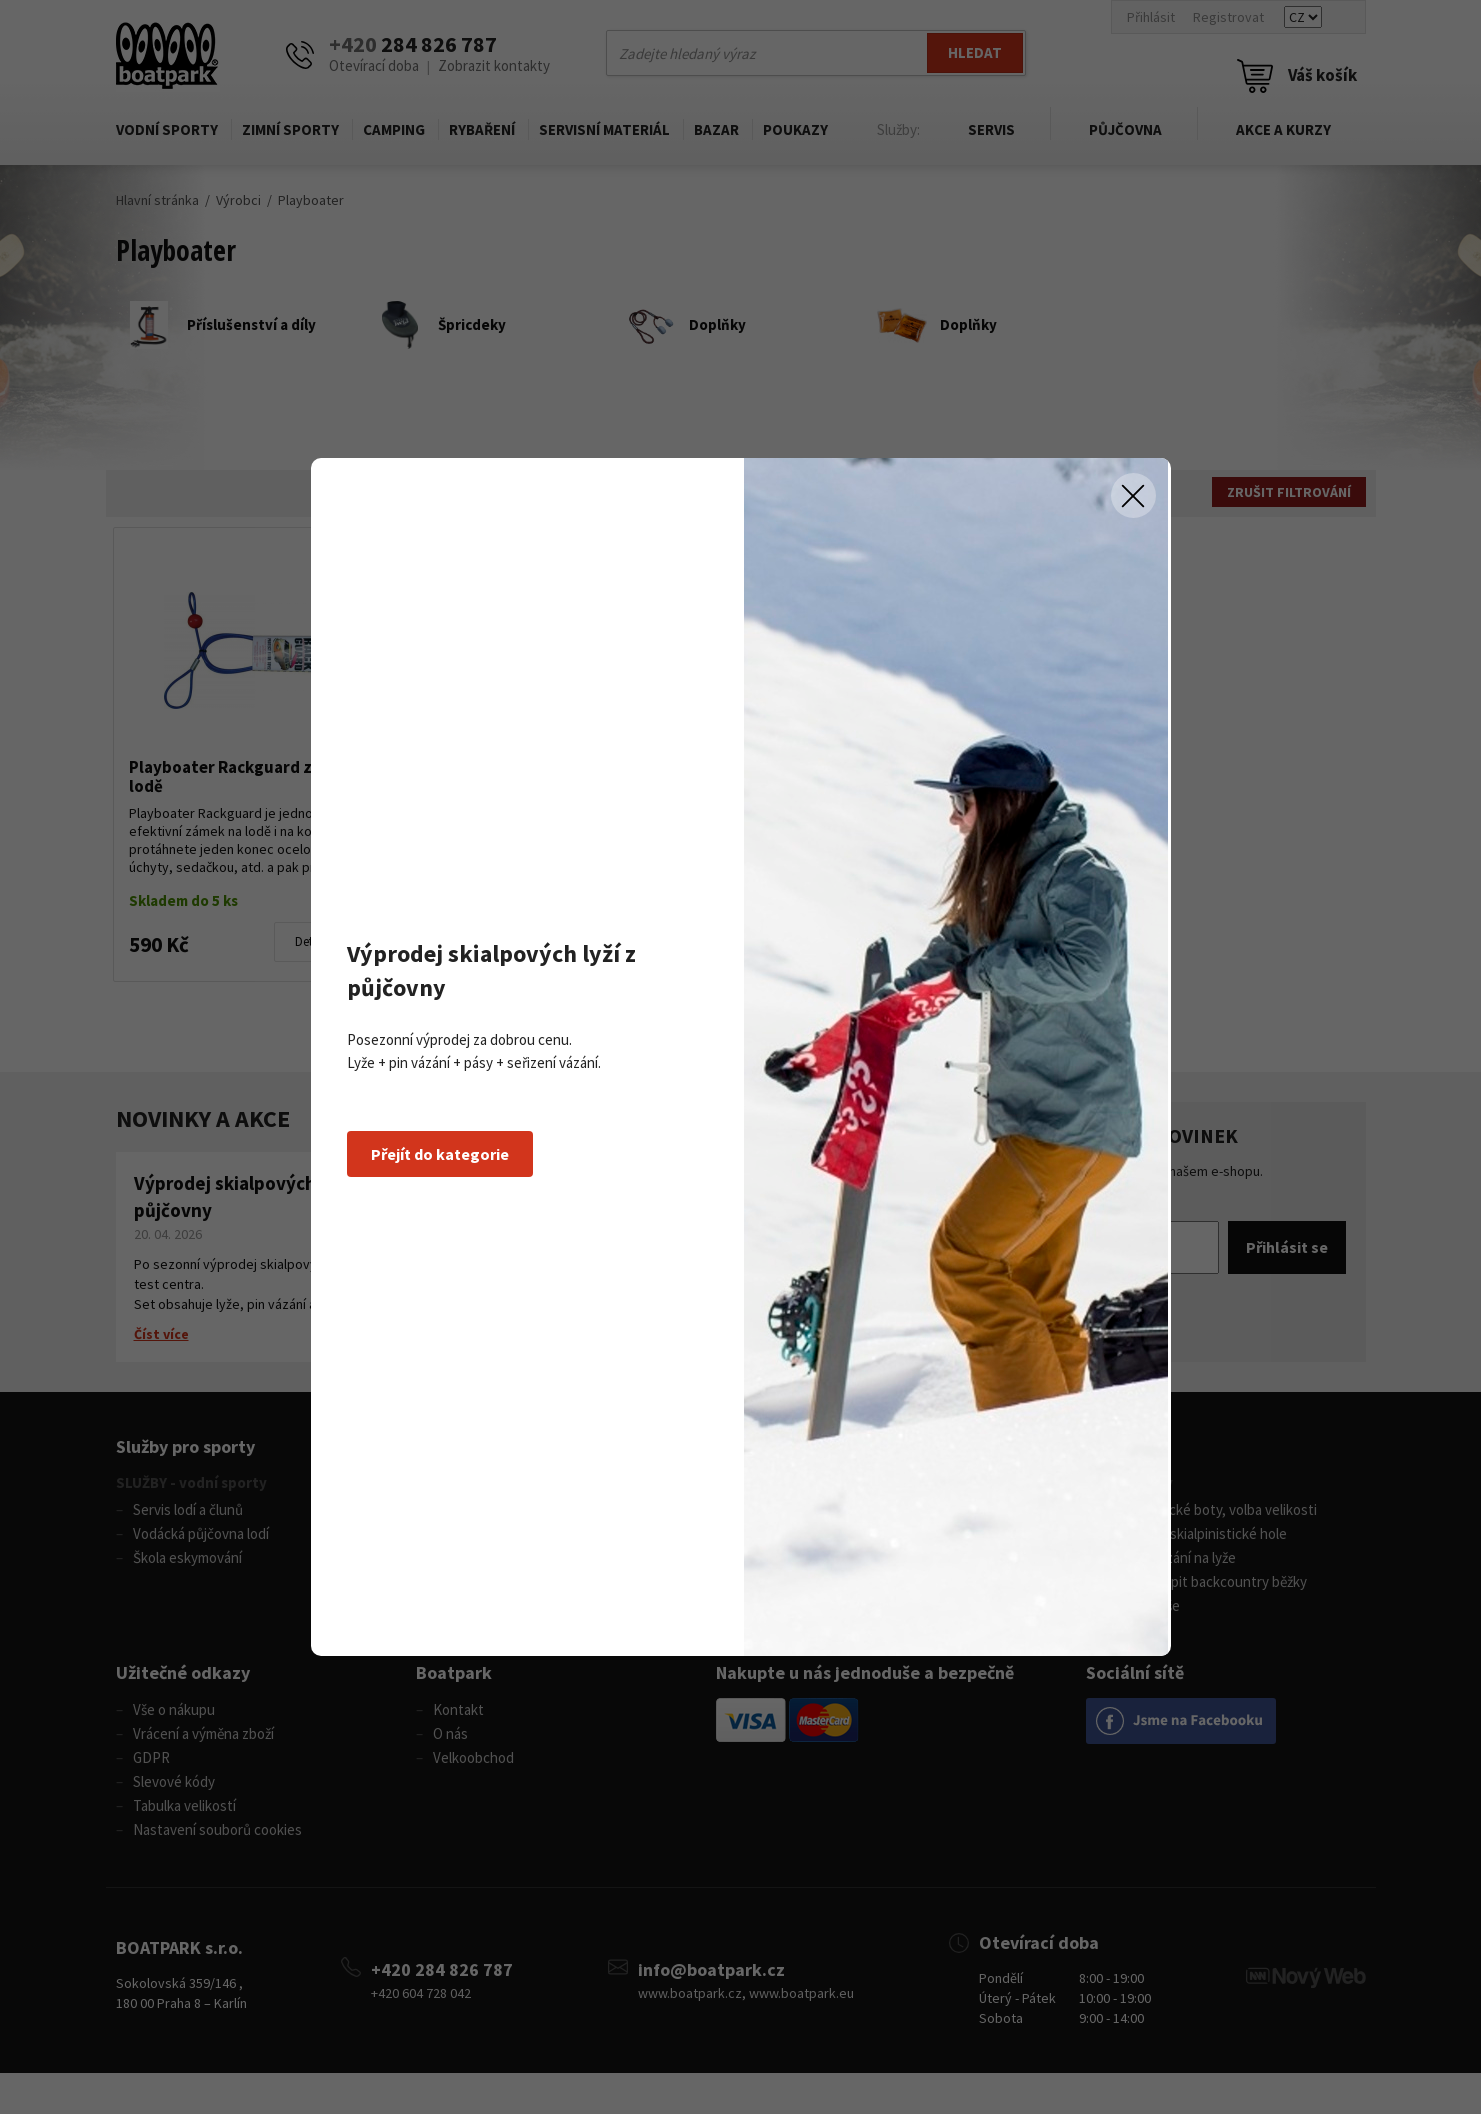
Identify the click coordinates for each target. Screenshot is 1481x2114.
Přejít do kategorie (440, 1154)
